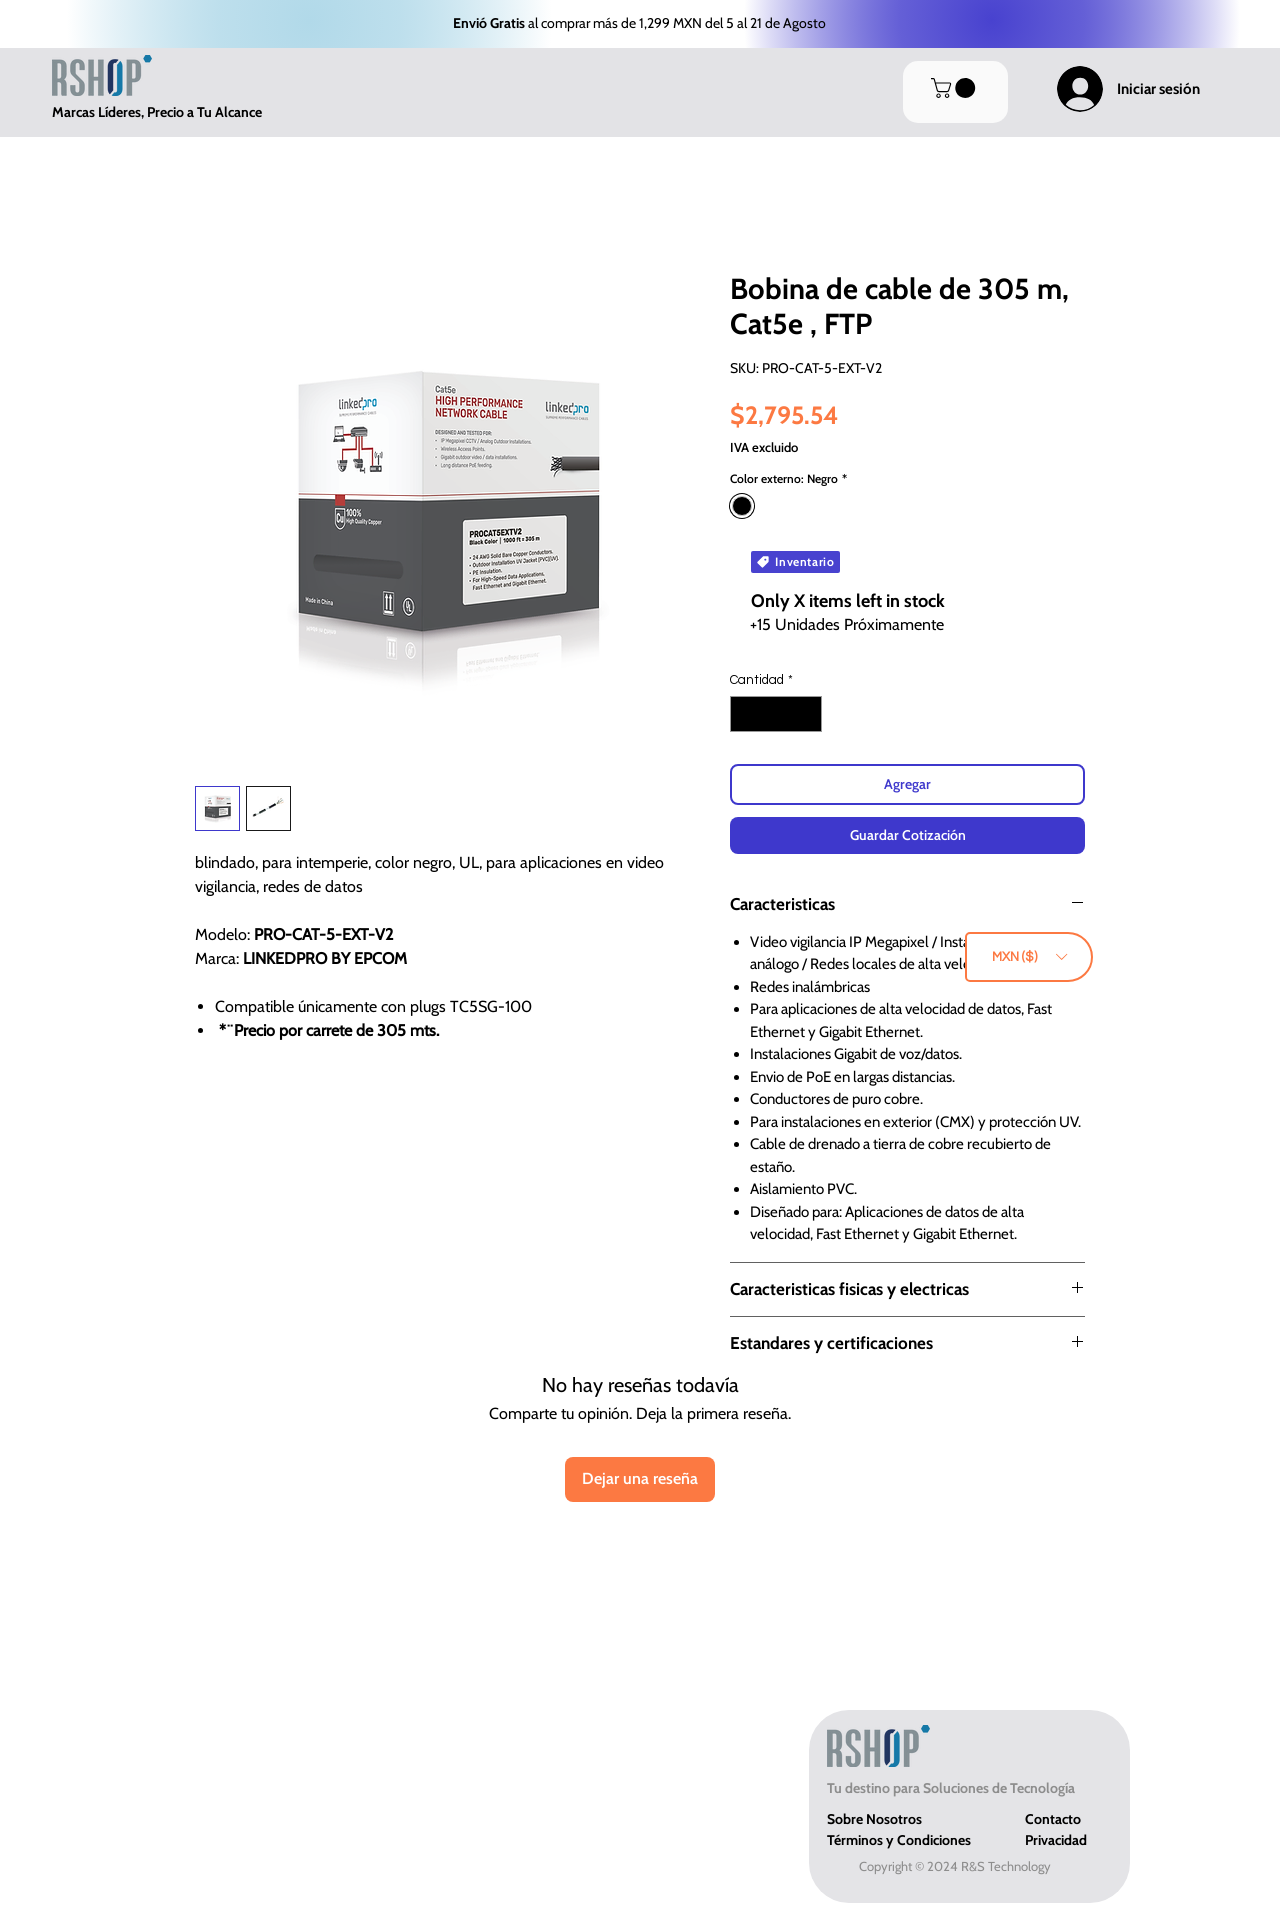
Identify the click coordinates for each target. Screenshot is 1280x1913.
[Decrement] (745, 714)
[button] (1029, 957)
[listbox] (1029, 957)
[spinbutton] (776, 714)
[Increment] (808, 714)
